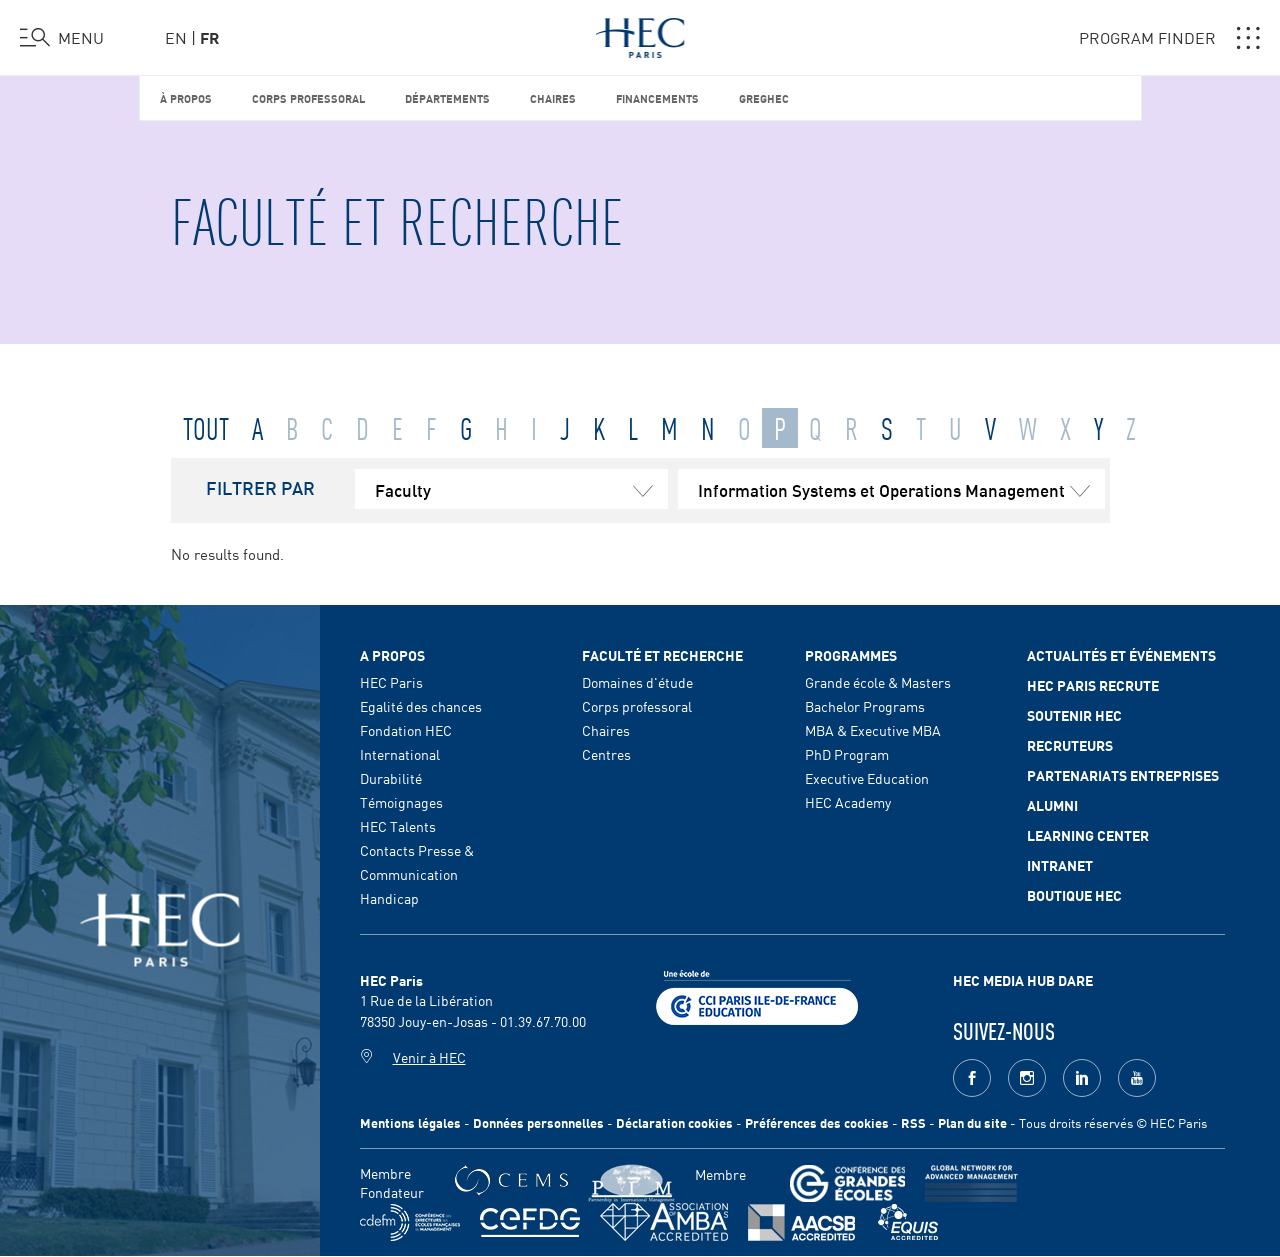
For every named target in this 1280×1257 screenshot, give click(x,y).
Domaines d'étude (637, 682)
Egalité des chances (421, 706)
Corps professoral (308, 97)
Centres (606, 754)
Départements (447, 97)
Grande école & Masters (878, 682)
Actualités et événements (1121, 655)
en (176, 37)
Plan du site (972, 1122)
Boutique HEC (1074, 895)
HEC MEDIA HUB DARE (1023, 980)
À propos (186, 97)
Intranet (1060, 865)
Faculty (521, 489)
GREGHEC (764, 97)
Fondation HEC (406, 730)
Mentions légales (410, 1122)
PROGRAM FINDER (1169, 38)
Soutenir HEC (1074, 715)
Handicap (389, 898)
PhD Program (847, 754)
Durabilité (391, 778)
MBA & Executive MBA (873, 730)
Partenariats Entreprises (1123, 775)
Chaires (553, 97)
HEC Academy (848, 802)
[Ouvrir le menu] (62, 38)
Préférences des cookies (817, 1122)
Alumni (1052, 805)
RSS (913, 1122)
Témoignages (401, 802)
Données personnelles (538, 1122)
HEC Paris (391, 682)
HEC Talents (398, 826)
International (400, 754)
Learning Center (1088, 835)
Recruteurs (1070, 745)
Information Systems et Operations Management (901, 489)
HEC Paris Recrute (1093, 685)
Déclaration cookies (674, 1122)
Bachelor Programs (865, 706)
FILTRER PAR (260, 487)
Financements (657, 97)
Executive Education (867, 778)
